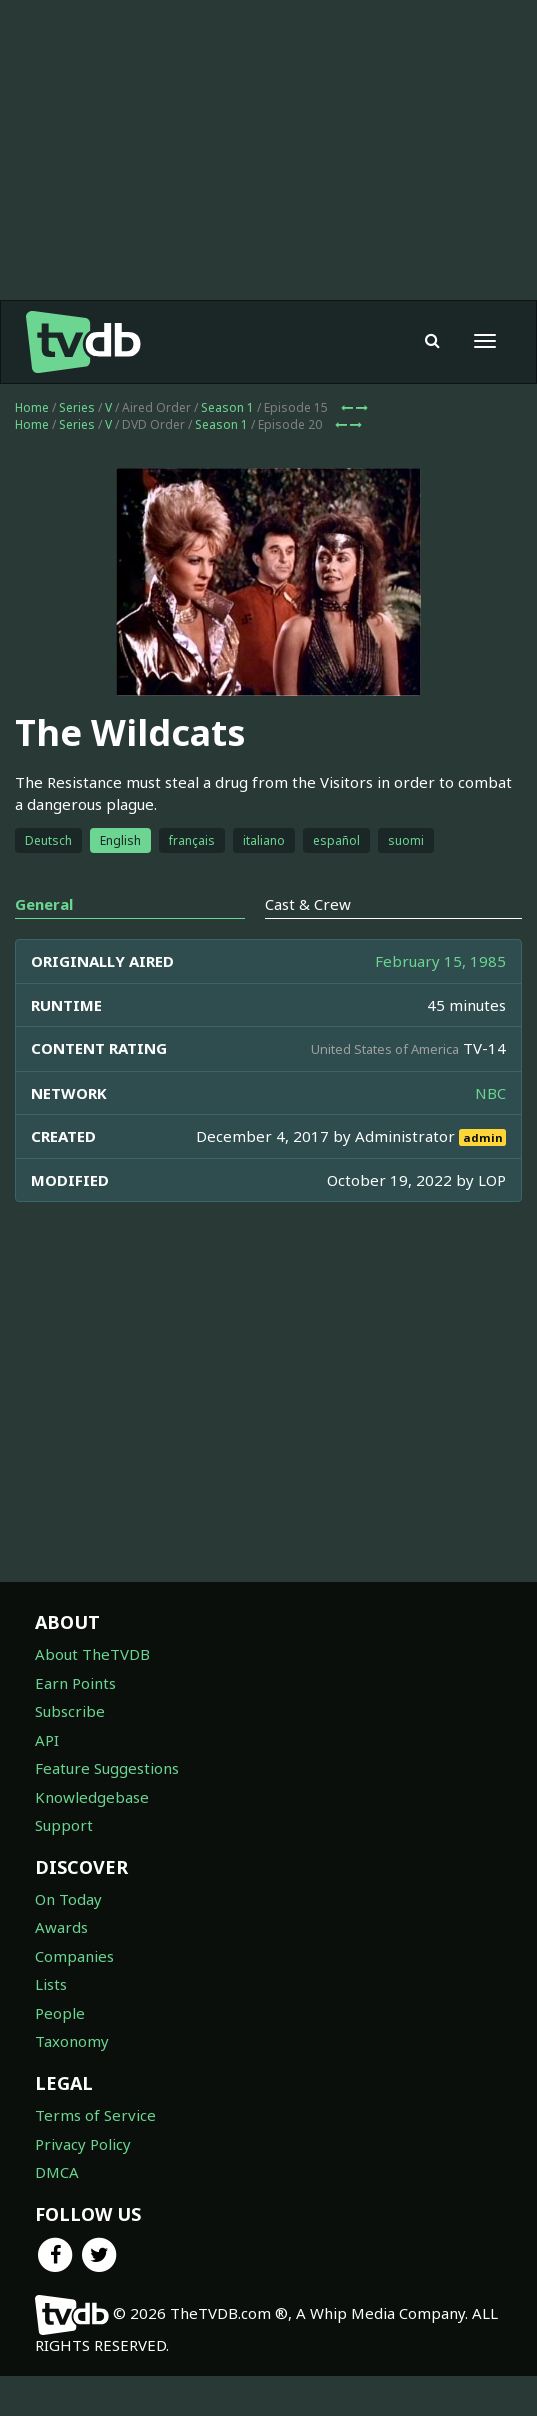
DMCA (57, 2172)
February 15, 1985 (440, 961)
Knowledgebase (92, 1797)
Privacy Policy (83, 2144)
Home (32, 407)
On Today (68, 1899)
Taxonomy (72, 2041)
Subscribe (70, 1711)
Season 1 (227, 407)
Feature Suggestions (107, 1768)
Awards (61, 1927)
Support (64, 1825)
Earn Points (75, 1683)
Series (77, 407)
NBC (490, 1093)
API (47, 1740)
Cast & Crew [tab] (308, 904)
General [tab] (44, 904)
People (60, 2013)
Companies (74, 1956)
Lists (51, 1984)
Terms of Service (95, 2115)
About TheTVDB (92, 1654)
